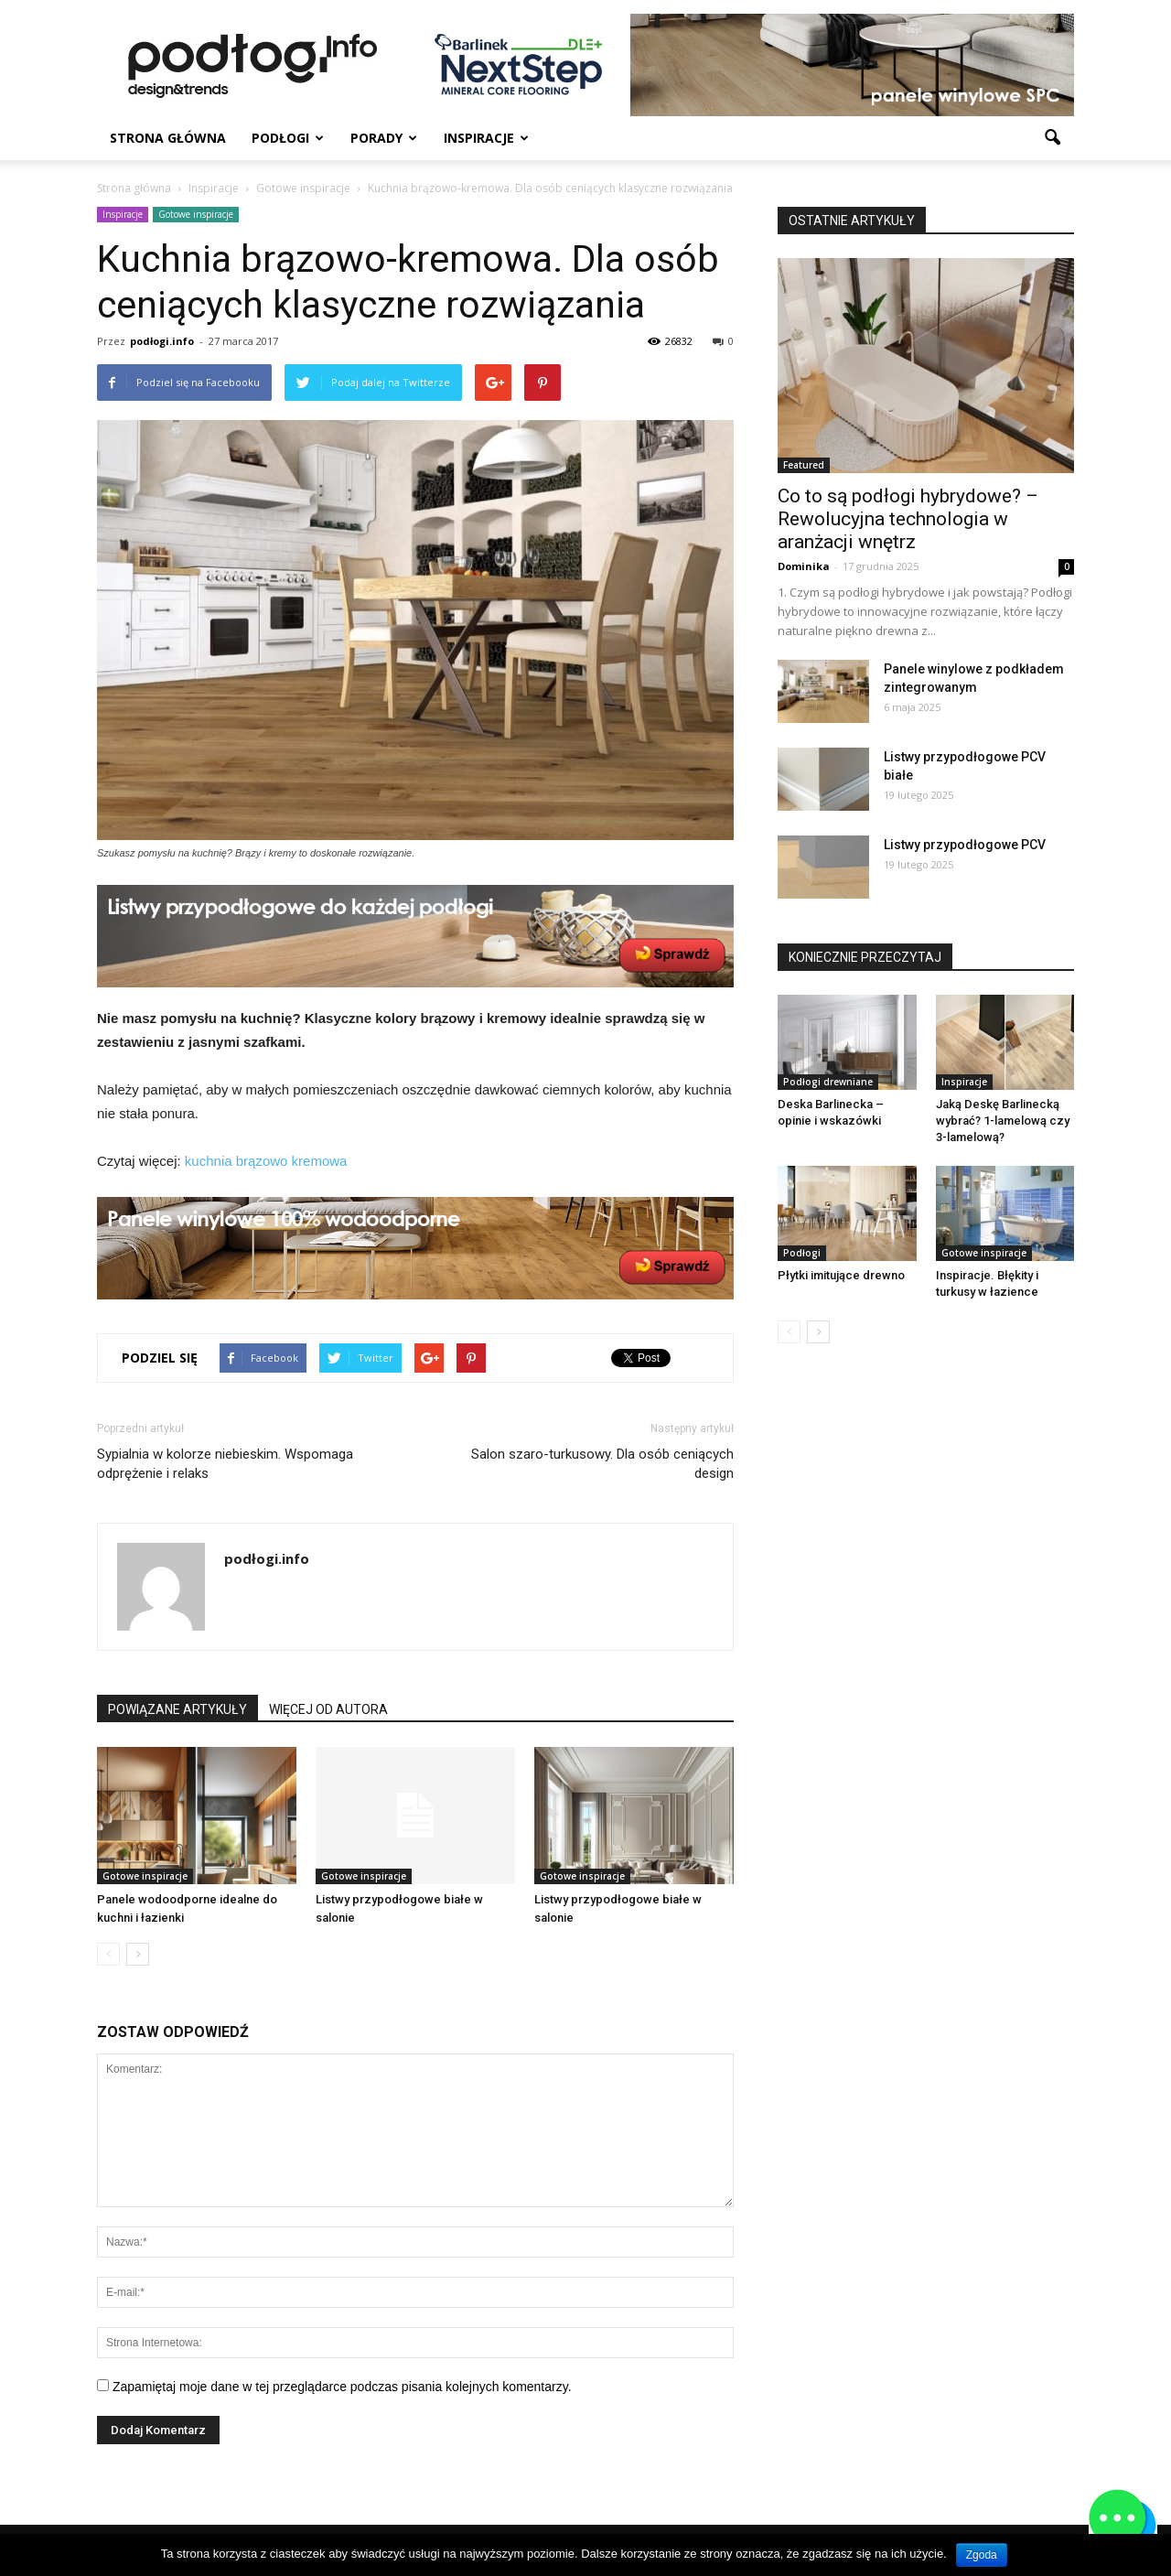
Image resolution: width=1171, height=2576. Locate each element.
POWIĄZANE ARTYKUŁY (177, 1709)
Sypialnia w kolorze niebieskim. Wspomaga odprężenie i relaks (225, 1464)
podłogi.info (162, 341)
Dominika (804, 566)
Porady (383, 137)
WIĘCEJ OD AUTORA (328, 1709)
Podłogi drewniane (828, 1081)
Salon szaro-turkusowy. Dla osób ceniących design (602, 1464)
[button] (1052, 138)
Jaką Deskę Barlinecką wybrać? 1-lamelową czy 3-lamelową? (1002, 1120)
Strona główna (168, 137)
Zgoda (981, 2555)
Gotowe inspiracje (195, 214)
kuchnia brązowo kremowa (266, 1161)
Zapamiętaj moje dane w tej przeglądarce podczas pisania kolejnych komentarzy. (342, 2386)
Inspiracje (486, 137)
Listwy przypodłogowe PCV (965, 844)
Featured (803, 464)
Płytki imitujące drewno (841, 1275)
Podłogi (288, 137)
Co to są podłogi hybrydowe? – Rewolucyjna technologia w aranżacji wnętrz (908, 519)
